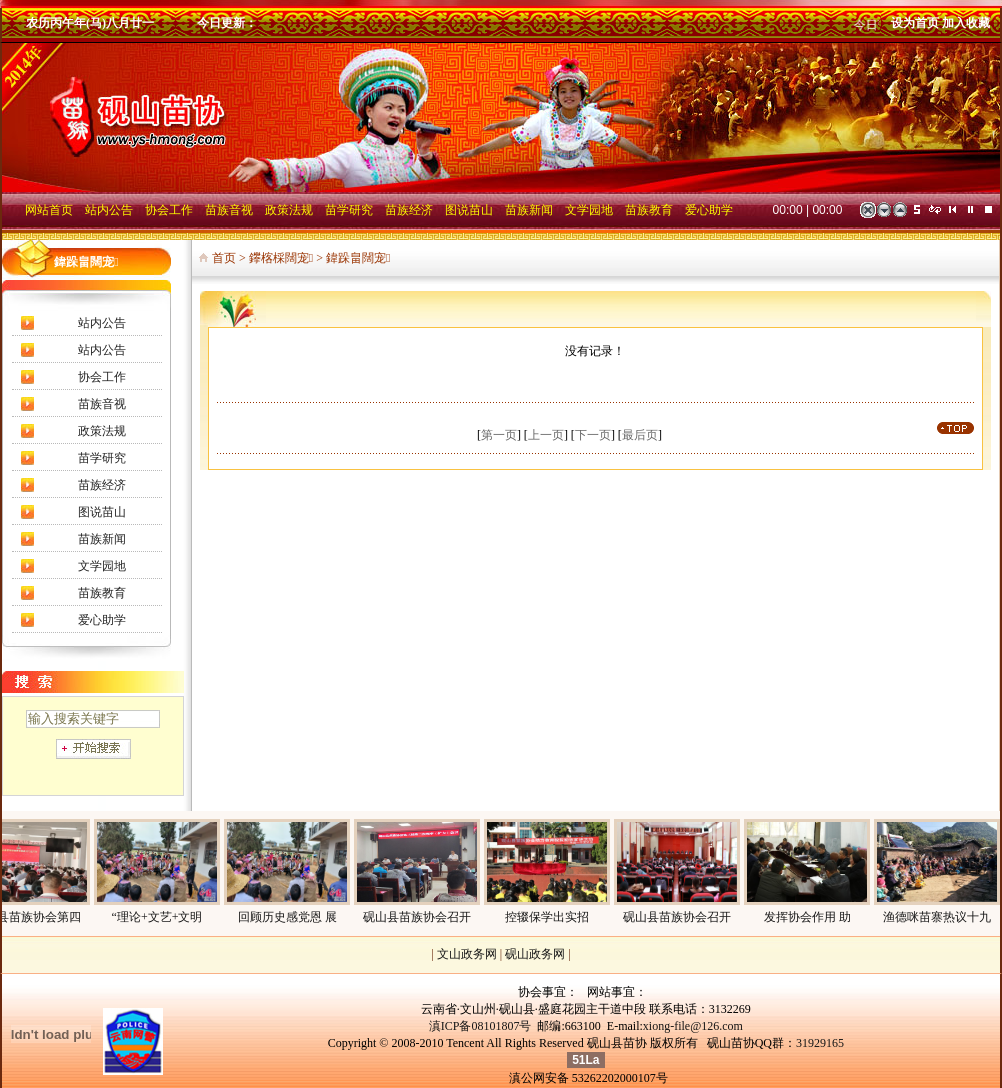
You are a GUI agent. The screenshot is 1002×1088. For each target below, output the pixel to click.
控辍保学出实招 (565, 917)
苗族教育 (102, 593)
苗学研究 (102, 458)
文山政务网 (467, 954)
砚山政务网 (535, 954)
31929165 (820, 1043)
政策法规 (102, 431)
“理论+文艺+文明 (175, 917)
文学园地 (102, 566)
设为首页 (915, 23)
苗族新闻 (102, 539)
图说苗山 (102, 512)
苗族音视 (102, 404)
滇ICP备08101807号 (480, 1026)
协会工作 (102, 377)
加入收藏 (966, 23)
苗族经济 (102, 485)
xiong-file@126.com (693, 1026)
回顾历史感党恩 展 (305, 917)
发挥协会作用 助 (825, 917)
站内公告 (102, 323)
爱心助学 (102, 620)
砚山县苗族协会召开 (435, 917)
